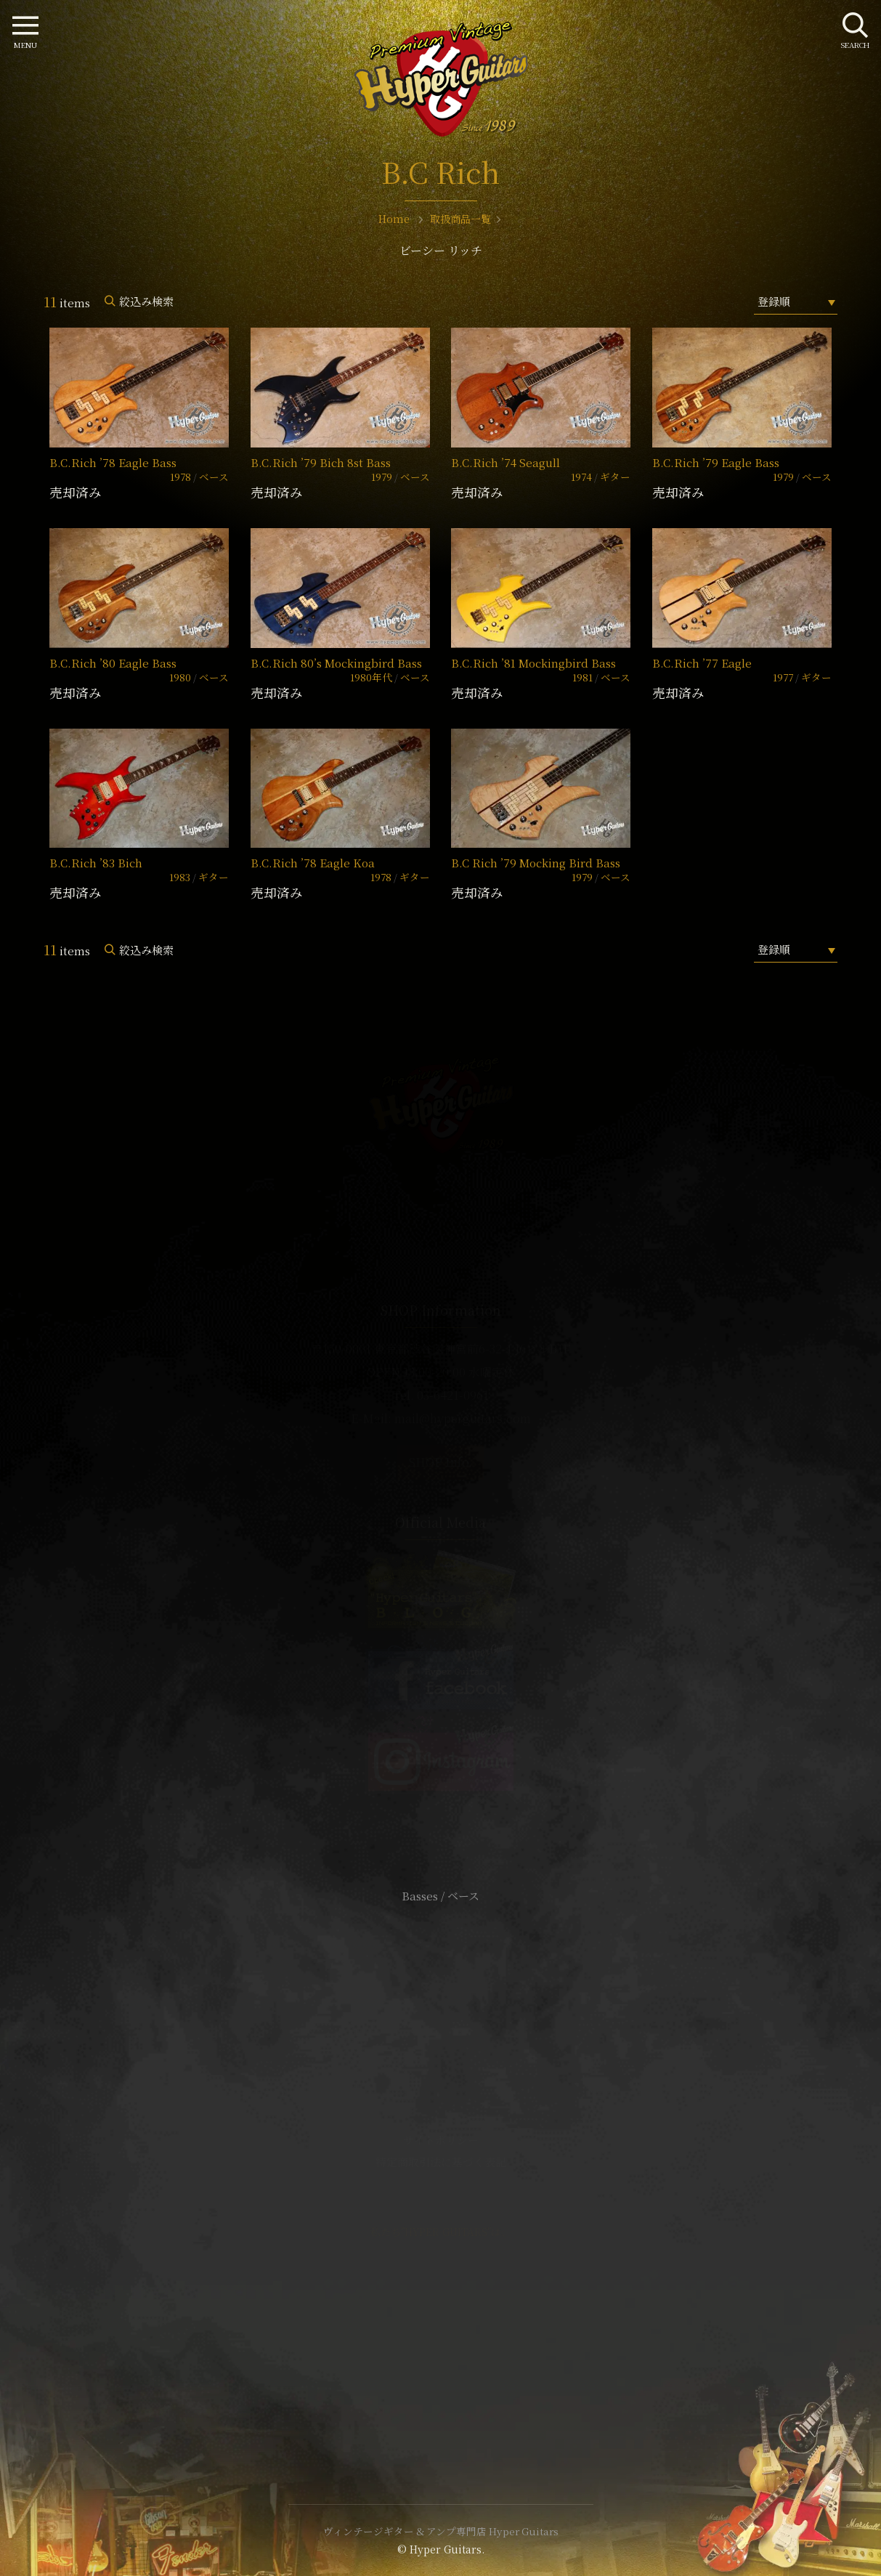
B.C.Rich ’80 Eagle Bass (112, 663)
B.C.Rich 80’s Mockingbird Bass (336, 663)
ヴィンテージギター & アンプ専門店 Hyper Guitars (441, 2531)
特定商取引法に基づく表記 (440, 2161)
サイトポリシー (441, 2139)
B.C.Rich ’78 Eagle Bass (112, 462)
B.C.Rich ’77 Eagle (702, 663)
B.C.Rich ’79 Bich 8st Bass (321, 462)
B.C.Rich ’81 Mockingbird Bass (533, 663)
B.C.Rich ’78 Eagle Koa (313, 862)
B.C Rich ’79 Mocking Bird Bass (535, 862)
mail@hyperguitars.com (462, 1418)
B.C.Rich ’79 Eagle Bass (715, 462)
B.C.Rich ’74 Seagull (505, 462)
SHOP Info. (440, 1462)
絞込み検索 (146, 301)
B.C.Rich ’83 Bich (95, 862)
